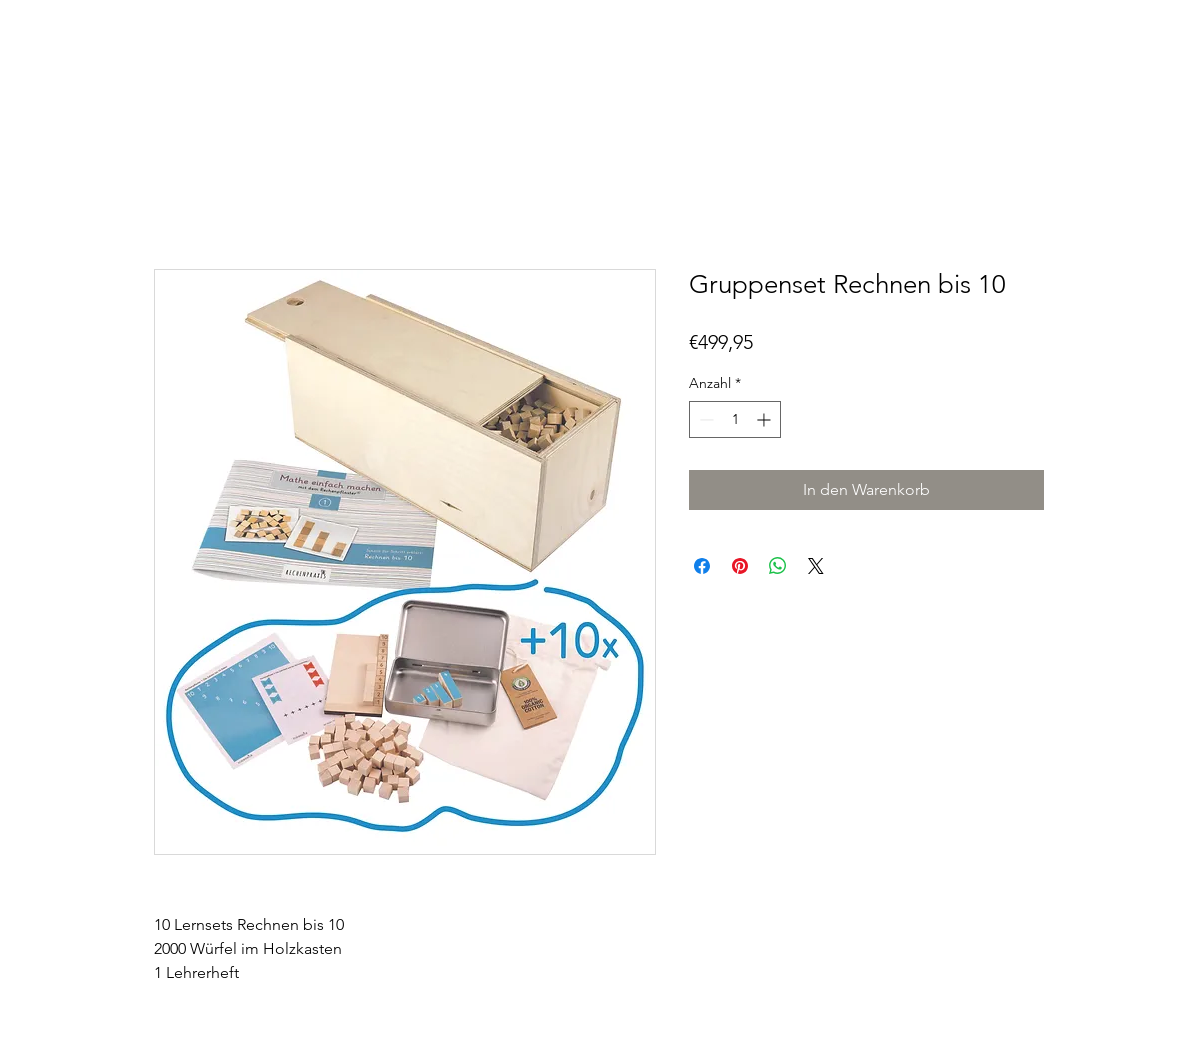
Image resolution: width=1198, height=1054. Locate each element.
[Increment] (765, 419)
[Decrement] (704, 419)
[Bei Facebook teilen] (702, 566)
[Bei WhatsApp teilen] (778, 566)
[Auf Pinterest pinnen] (740, 566)
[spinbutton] (735, 419)
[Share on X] (816, 566)
